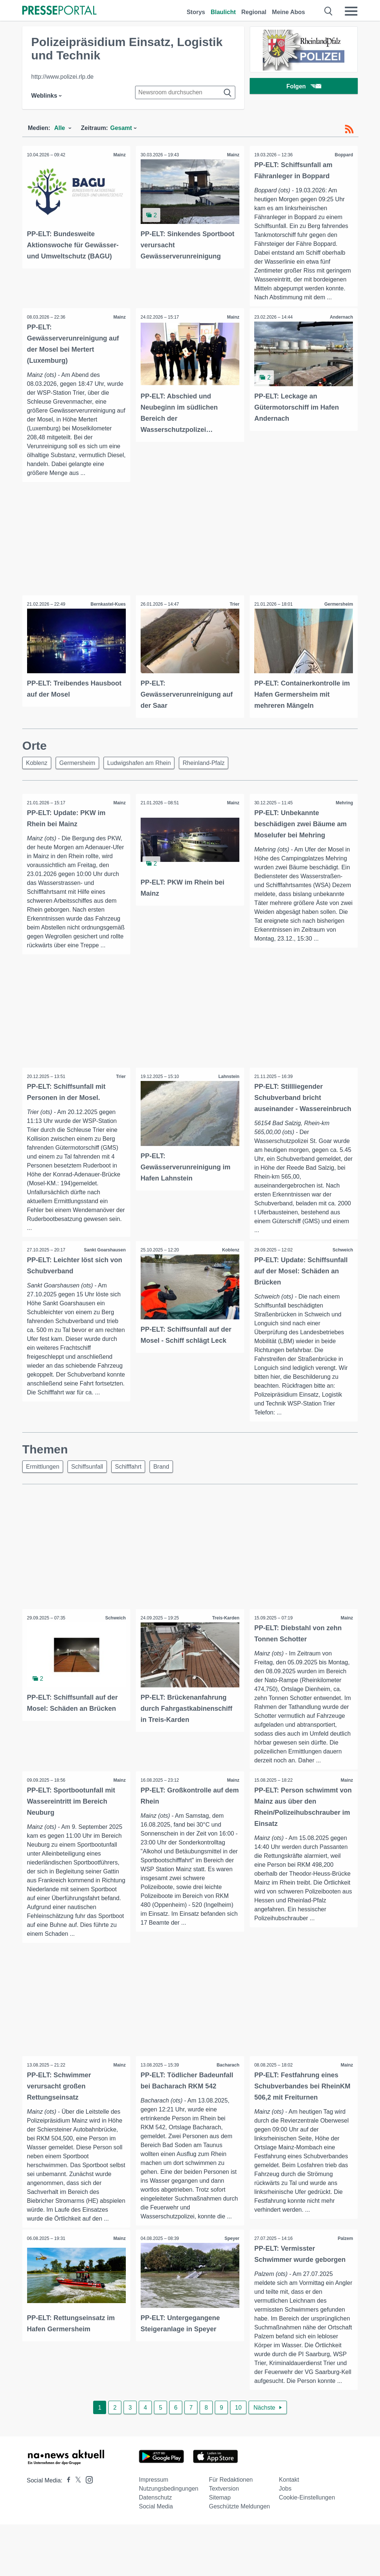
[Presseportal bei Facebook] (66, 2532)
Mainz (118, 154)
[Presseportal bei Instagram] (87, 2531)
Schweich (342, 1271)
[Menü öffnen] (351, 11)
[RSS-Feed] (349, 129)
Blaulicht (223, 12)
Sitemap (220, 2549)
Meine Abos (288, 12)
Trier (234, 605)
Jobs (285, 2540)
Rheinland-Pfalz (211, 763)
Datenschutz (155, 2549)
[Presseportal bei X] (76, 2532)
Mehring (343, 804)
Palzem (344, 2280)
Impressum (153, 2531)
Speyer (231, 2280)
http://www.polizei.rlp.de (62, 77)
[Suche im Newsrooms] (185, 92)
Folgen (303, 87)
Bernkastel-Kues (107, 605)
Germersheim (338, 605)
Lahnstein (228, 1087)
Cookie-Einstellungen (307, 2549)
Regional (253, 12)
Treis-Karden (224, 1641)
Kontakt (289, 2531)
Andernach (340, 317)
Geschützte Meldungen (239, 2558)
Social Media (156, 2558)
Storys (196, 12)
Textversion (224, 2540)
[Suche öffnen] (328, 11)
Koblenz (38, 763)
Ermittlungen (43, 1489)
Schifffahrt (134, 1489)
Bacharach (227, 2098)
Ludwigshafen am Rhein (145, 763)
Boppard (343, 154)
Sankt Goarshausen (104, 1271)
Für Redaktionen (231, 2531)
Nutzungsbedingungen (168, 2540)
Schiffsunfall (91, 1489)
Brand (169, 1489)
